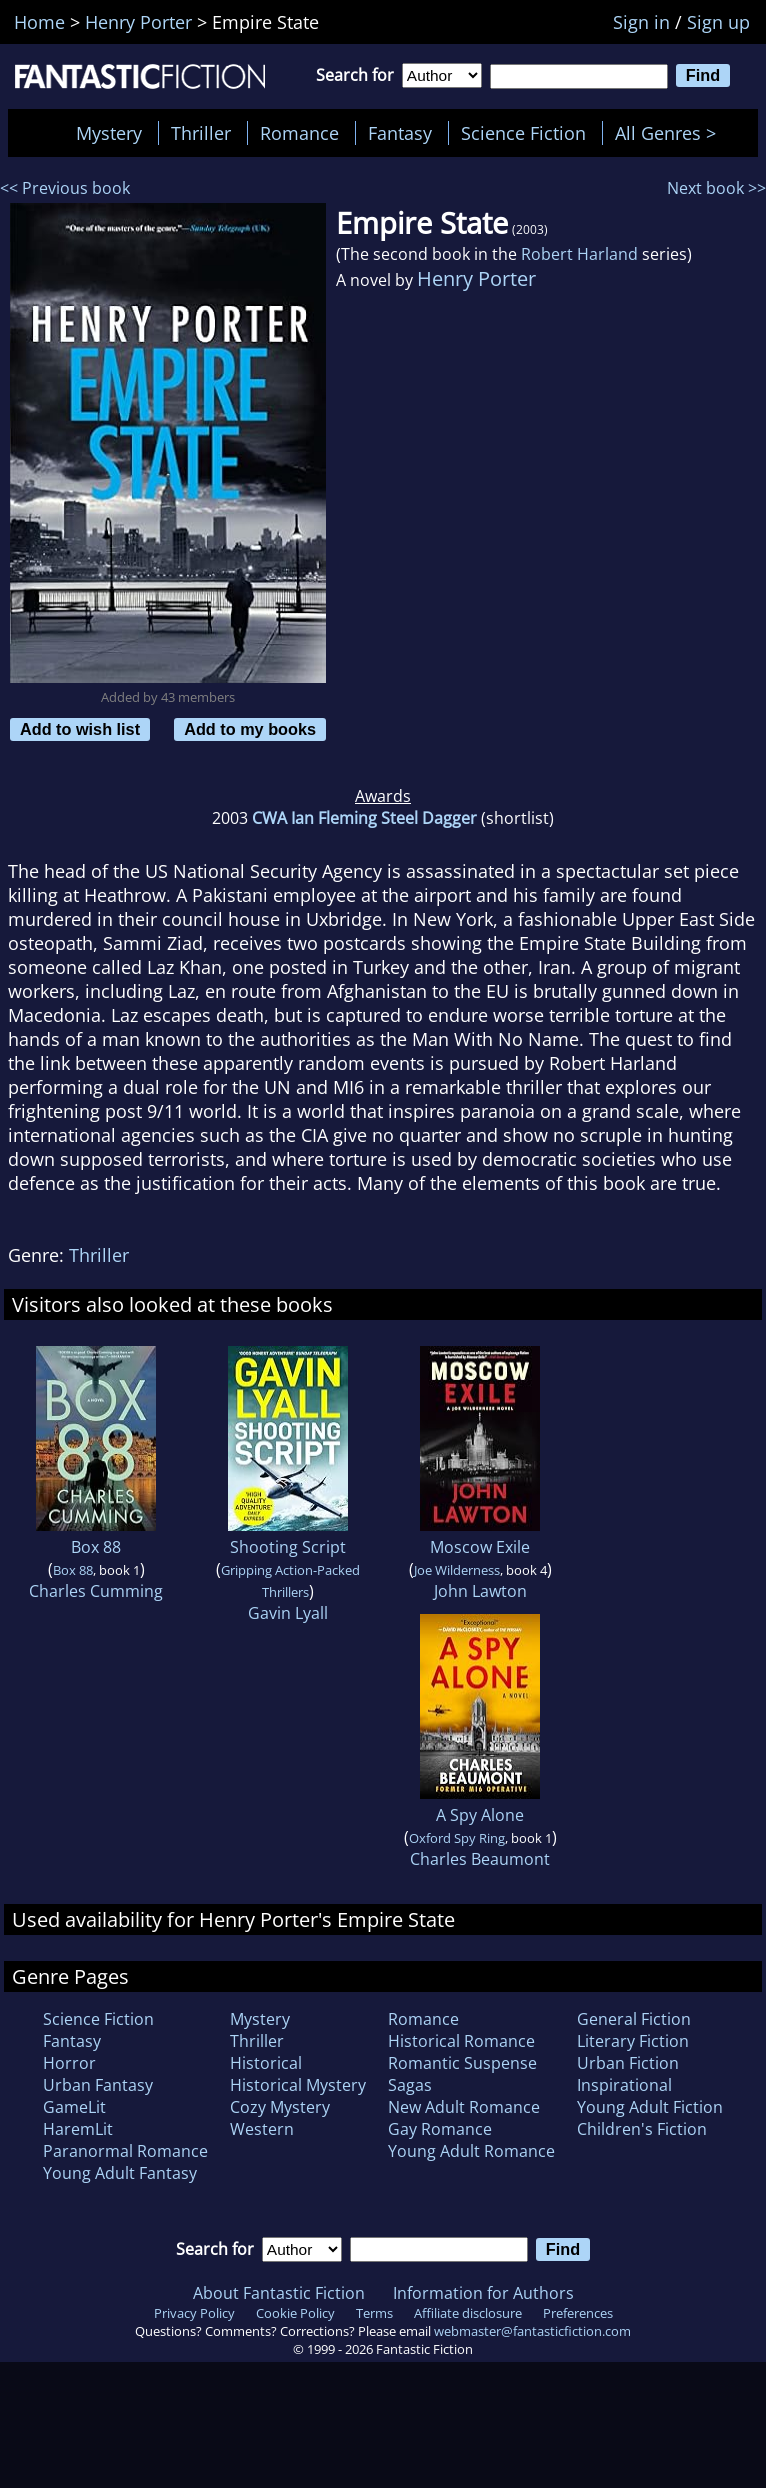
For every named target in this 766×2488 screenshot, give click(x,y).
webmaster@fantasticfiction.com (532, 2331)
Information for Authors (483, 2293)
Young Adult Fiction (650, 2107)
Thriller (201, 133)
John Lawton (480, 1591)
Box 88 (96, 1547)
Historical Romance (461, 2041)
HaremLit (78, 2129)
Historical (266, 2063)
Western (262, 2129)
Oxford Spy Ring (457, 1838)
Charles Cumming (96, 1591)
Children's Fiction (642, 2129)
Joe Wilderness (457, 1570)
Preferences (578, 2313)
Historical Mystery (298, 2085)
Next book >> (716, 188)
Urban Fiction (628, 2063)
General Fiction (634, 2019)
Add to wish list (80, 729)
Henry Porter (476, 278)
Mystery (109, 133)
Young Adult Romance (471, 2151)
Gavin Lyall (288, 1613)
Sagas (410, 2085)
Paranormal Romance (125, 2151)
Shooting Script (288, 1547)
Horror (69, 2063)
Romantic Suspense (462, 2063)
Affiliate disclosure (468, 2313)
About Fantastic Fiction (279, 2293)
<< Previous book (65, 188)
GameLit (74, 2107)
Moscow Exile (480, 1547)
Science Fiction (523, 133)
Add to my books (250, 729)
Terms (374, 2313)
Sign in (641, 22)
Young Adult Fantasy (120, 2173)
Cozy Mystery (280, 2107)
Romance (299, 133)
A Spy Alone (480, 1815)
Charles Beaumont (480, 1859)
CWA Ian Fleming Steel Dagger (364, 818)
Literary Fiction (633, 2041)
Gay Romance (440, 2129)
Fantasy (400, 133)
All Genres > (670, 133)
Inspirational (624, 2085)
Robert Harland (579, 254)
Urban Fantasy (98, 2085)
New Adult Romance (464, 2107)
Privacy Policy (194, 2313)
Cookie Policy (295, 2313)
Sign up (718, 22)
